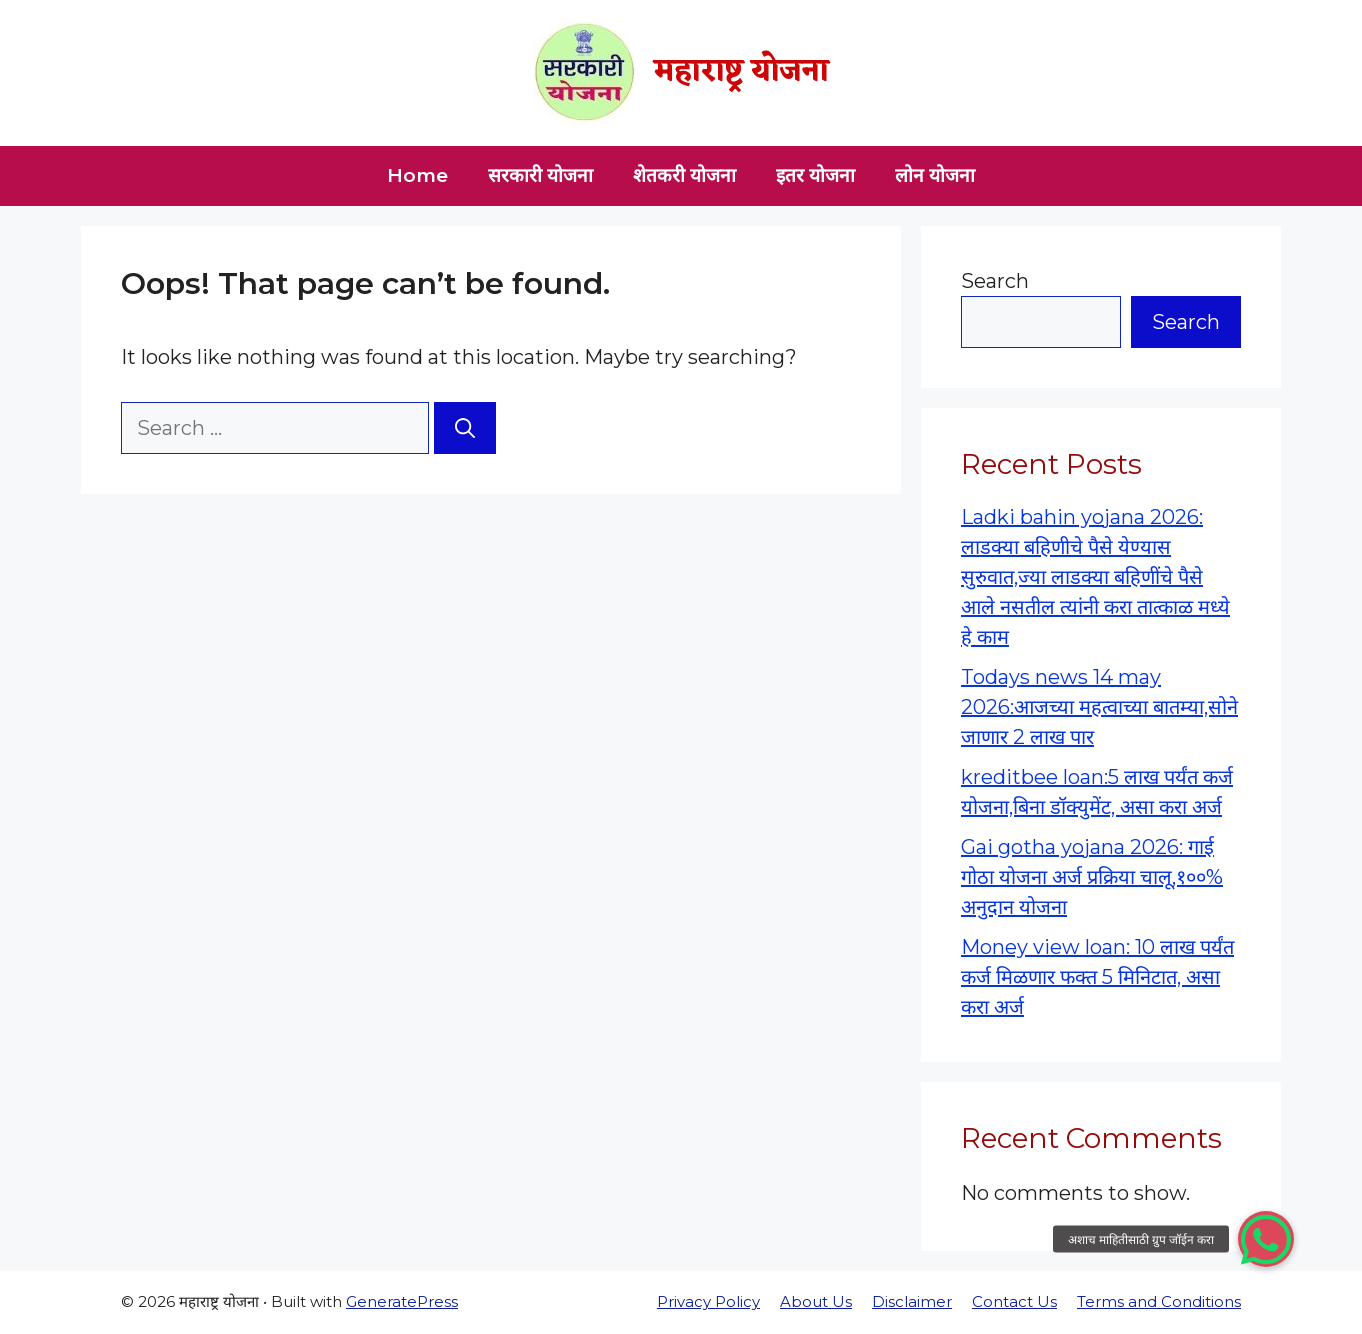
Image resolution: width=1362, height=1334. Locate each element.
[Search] (465, 428)
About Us (816, 1301)
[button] (1266, 1239)
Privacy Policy (708, 1301)
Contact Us (1014, 1301)
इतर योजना (815, 175)
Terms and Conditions (1159, 1301)
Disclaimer (912, 1301)
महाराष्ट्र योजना (741, 72)
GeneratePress (402, 1301)
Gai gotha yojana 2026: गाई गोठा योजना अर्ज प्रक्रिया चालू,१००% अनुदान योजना (1092, 877)
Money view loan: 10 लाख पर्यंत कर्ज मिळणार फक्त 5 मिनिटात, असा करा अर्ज (1097, 977)
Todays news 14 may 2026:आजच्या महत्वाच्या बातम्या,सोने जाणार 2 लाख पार (1099, 707)
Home (417, 175)
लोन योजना (935, 175)
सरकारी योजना (540, 175)
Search (995, 281)
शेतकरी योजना (684, 175)
